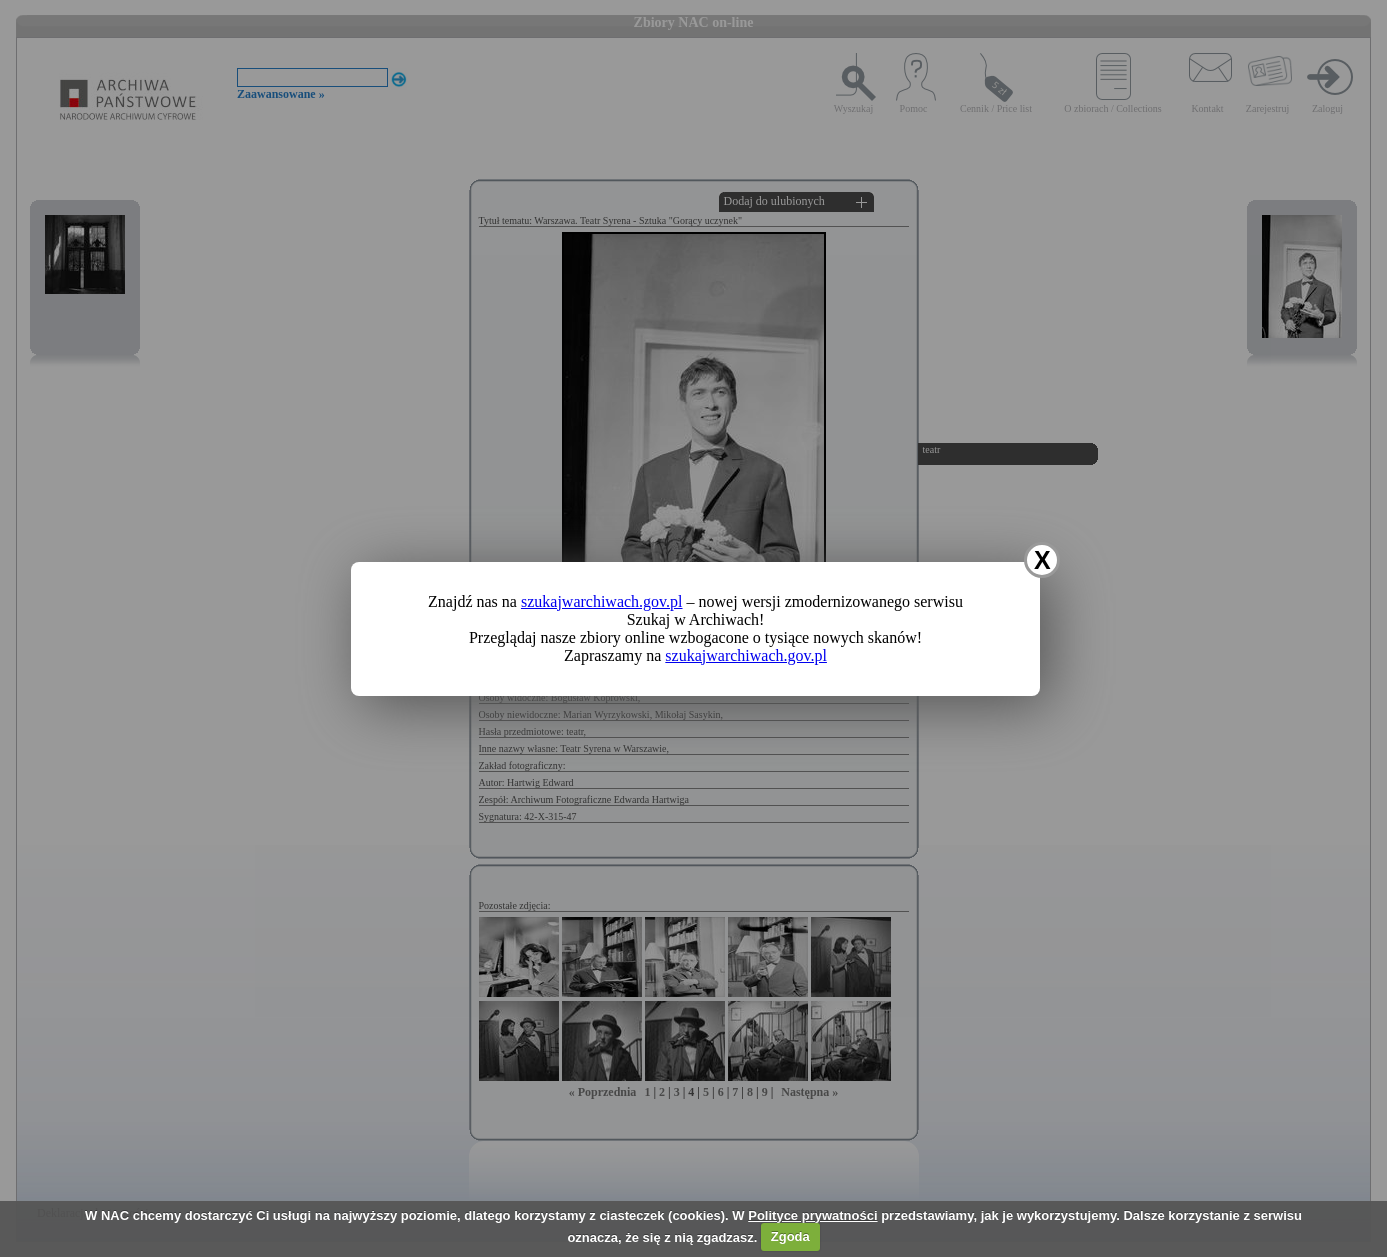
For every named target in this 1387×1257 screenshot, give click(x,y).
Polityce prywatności (812, 1215)
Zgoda (790, 1236)
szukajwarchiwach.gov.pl (602, 601)
